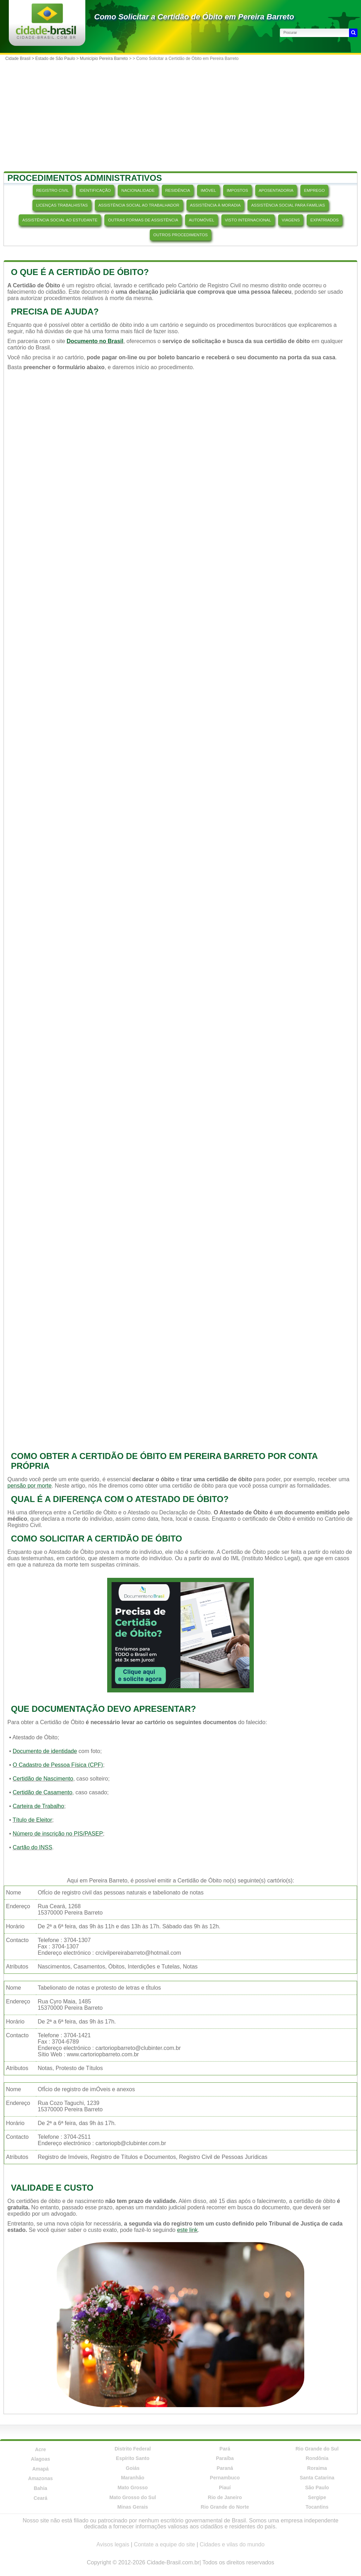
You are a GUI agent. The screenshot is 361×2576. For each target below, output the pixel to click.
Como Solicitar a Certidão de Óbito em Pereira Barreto (194, 16)
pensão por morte (29, 1486)
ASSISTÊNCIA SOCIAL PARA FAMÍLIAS (288, 205)
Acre (40, 2449)
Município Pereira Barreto (104, 58)
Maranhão (132, 2477)
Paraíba (225, 2458)
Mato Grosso (132, 2487)
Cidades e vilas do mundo (232, 2544)
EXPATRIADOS (324, 220)
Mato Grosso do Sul (132, 2497)
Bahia (40, 2488)
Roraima (317, 2468)
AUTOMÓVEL (201, 220)
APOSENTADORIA (276, 190)
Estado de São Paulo (55, 58)
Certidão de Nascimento (43, 1779)
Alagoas (40, 2459)
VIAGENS (291, 220)
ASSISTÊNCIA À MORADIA (215, 205)
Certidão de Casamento (42, 1792)
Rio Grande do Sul (316, 2449)
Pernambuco (225, 2477)
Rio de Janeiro (225, 2497)
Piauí (225, 2487)
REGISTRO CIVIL (52, 190)
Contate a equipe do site (164, 2544)
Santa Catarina (317, 2477)
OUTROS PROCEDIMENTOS (180, 235)
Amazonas (40, 2478)
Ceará (40, 2498)
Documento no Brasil (95, 341)
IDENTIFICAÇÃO (95, 190)
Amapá (40, 2469)
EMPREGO (314, 190)
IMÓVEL (208, 190)
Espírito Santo (132, 2458)
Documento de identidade (45, 1751)
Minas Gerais (132, 2507)
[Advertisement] (180, 116)
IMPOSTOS (237, 190)
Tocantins (317, 2507)
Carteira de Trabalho (38, 1806)
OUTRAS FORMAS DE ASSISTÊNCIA (143, 220)
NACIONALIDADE (137, 190)
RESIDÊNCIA (177, 190)
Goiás (133, 2468)
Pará (225, 2449)
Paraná (224, 2468)
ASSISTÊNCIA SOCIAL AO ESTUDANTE (59, 220)
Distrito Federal (133, 2449)
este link (187, 2230)
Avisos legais (113, 2544)
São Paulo (317, 2487)
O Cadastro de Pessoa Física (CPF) (58, 1765)
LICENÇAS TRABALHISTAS (62, 205)
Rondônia (317, 2458)
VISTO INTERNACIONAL (248, 220)
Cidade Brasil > (20, 58)
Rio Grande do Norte (225, 2507)
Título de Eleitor (32, 1820)
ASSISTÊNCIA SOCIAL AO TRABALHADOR (138, 205)
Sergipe (317, 2497)
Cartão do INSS (32, 1847)
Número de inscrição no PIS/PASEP (58, 1834)
